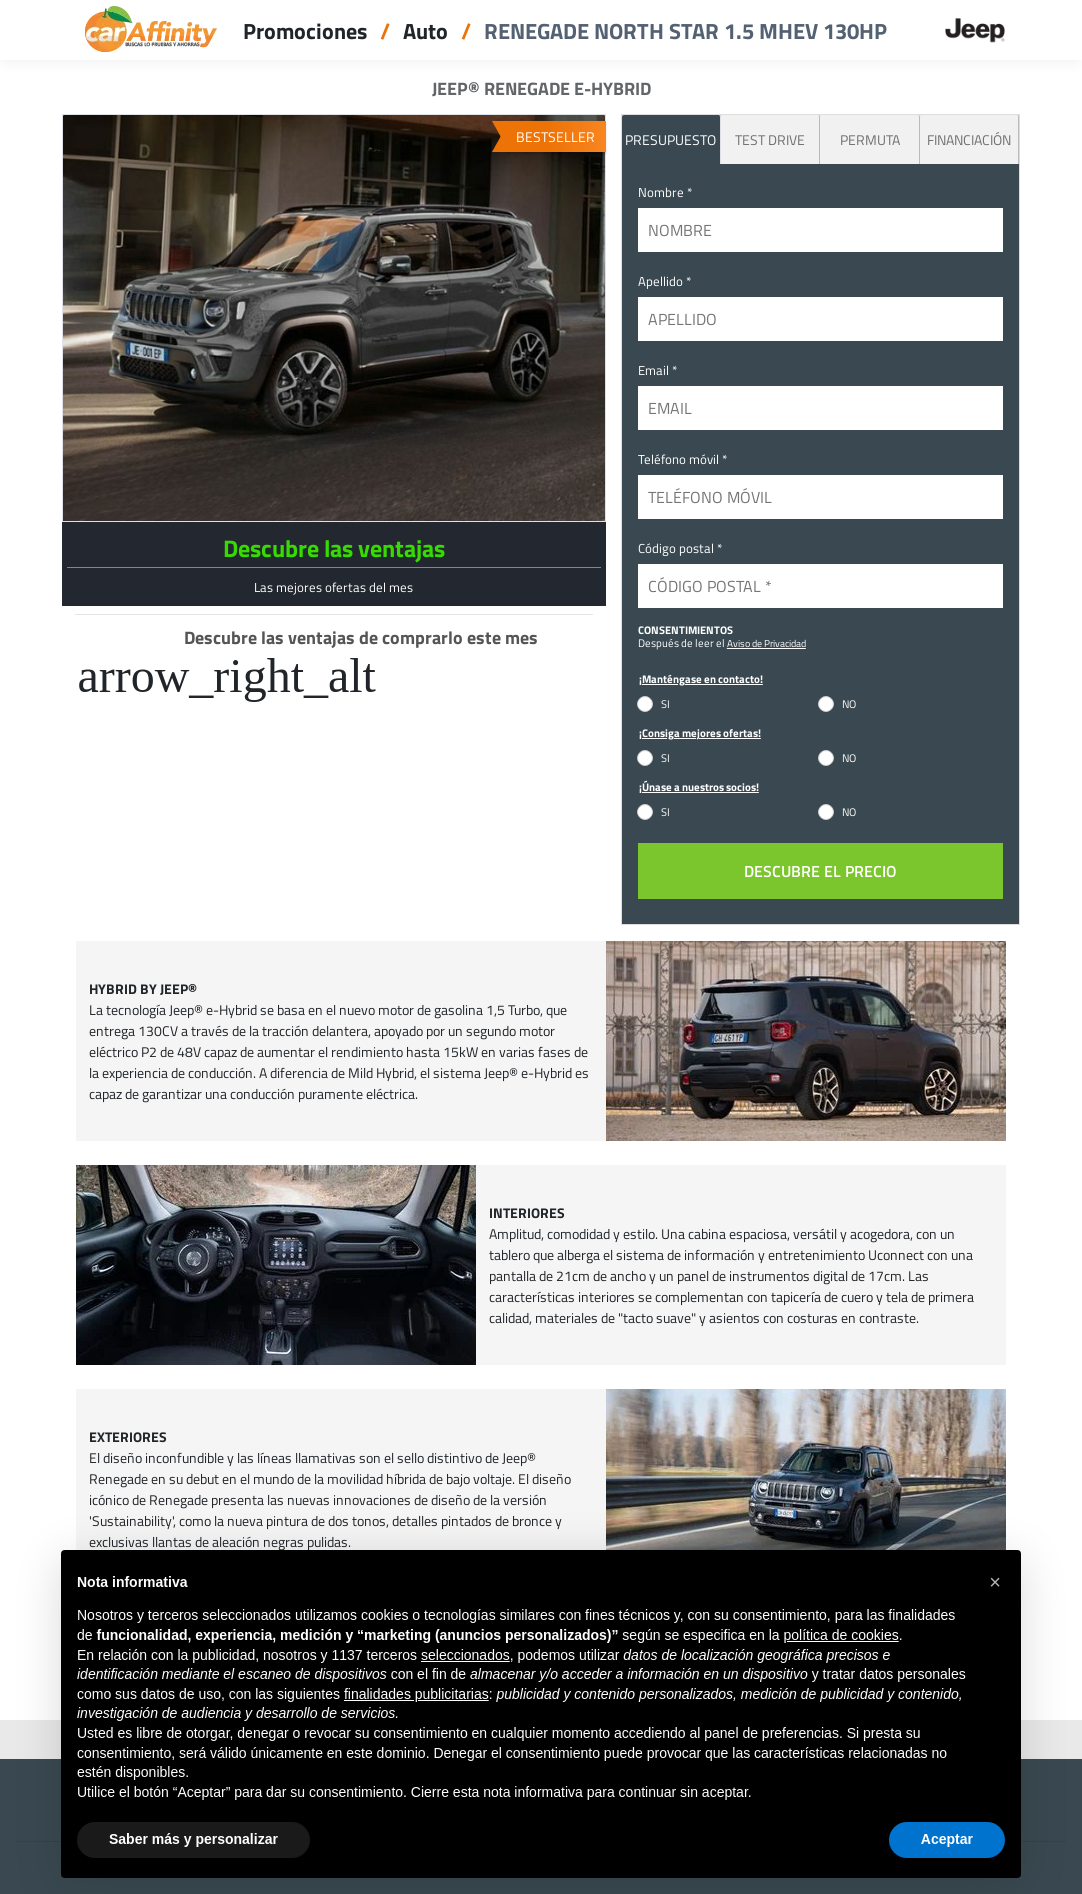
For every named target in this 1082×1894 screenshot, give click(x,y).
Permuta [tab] (870, 139)
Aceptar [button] (947, 1839)
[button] (995, 1582)
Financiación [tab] (969, 139)
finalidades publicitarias (416, 1694)
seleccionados (465, 1655)
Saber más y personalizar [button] (193, 1839)
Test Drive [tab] (770, 139)
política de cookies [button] (840, 1635)
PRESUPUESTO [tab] (670, 139)
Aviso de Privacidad (766, 643)
